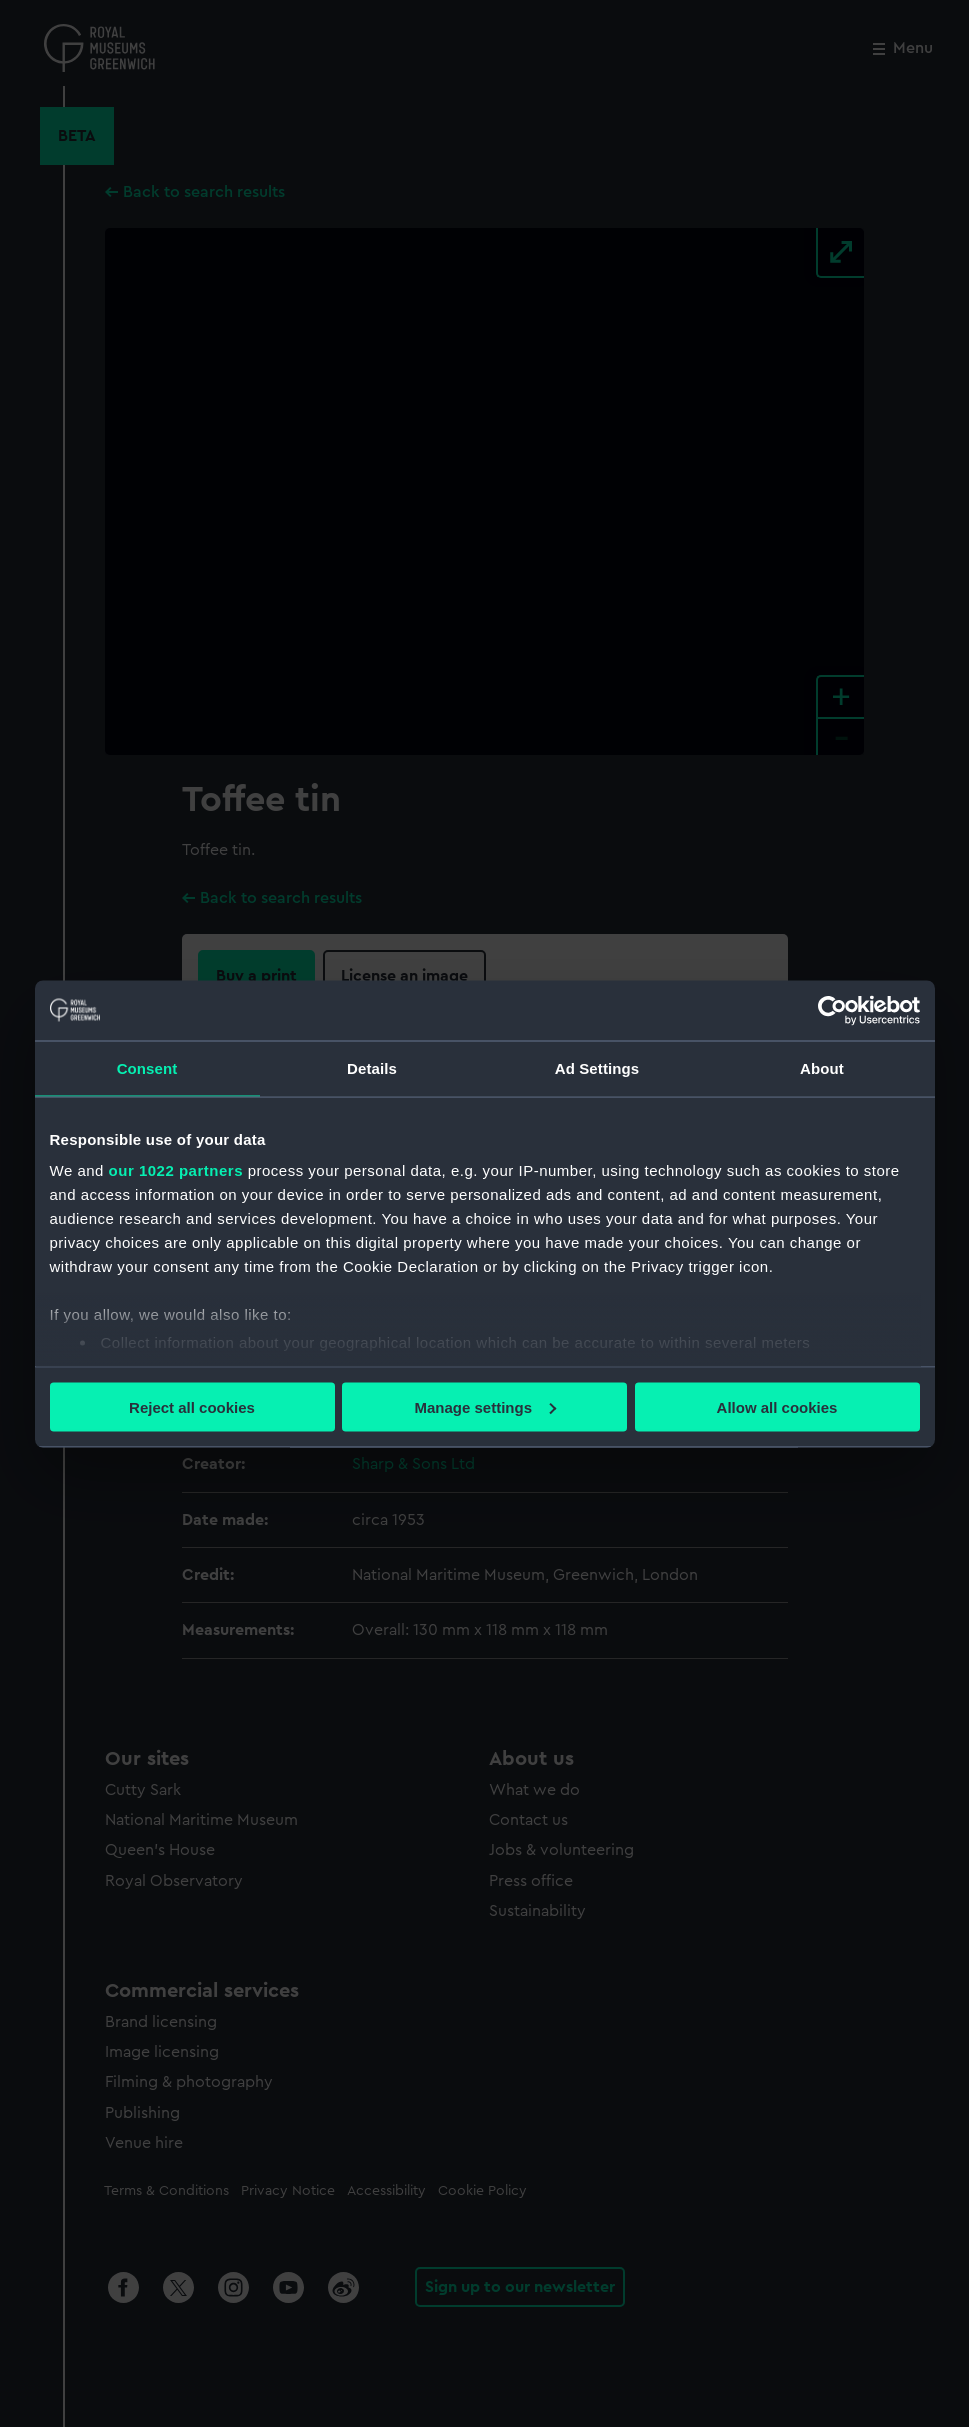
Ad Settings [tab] (597, 1067)
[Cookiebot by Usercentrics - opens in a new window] (832, 1010)
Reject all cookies (192, 1406)
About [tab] (822, 1067)
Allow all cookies (777, 1406)
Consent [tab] (147, 1067)
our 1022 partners (176, 1170)
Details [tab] (372, 1067)
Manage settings (485, 1406)
